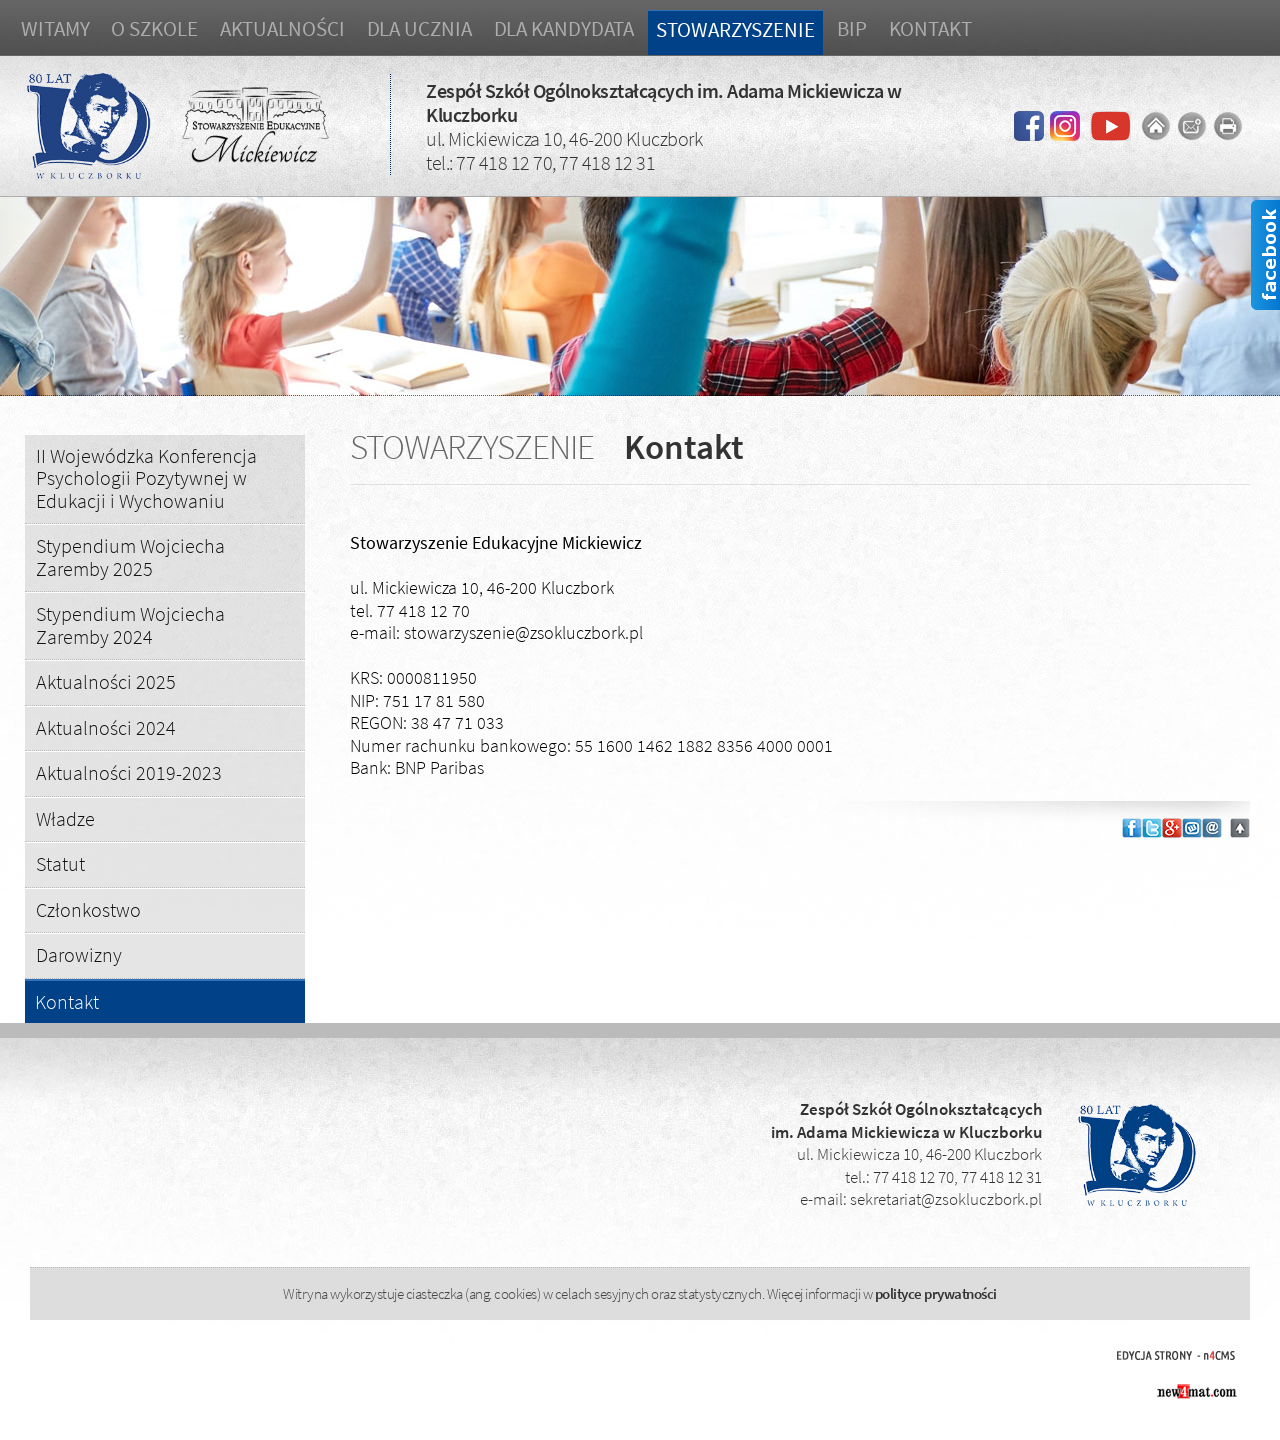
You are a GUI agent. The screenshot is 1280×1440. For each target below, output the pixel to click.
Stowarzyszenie (735, 29)
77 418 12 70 (504, 162)
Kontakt (930, 28)
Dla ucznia (419, 28)
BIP (852, 28)
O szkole (154, 28)
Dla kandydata (564, 28)
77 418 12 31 (607, 162)
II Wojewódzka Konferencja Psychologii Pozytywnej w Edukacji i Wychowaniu (146, 478)
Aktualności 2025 (106, 681)
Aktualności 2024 (106, 727)
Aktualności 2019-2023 (129, 772)
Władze (65, 818)
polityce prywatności (936, 1293)
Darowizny (79, 954)
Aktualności (282, 28)
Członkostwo (88, 909)
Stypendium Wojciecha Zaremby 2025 (130, 557)
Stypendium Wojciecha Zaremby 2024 (130, 625)
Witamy (55, 28)
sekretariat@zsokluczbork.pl (946, 1199)
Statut (60, 863)
